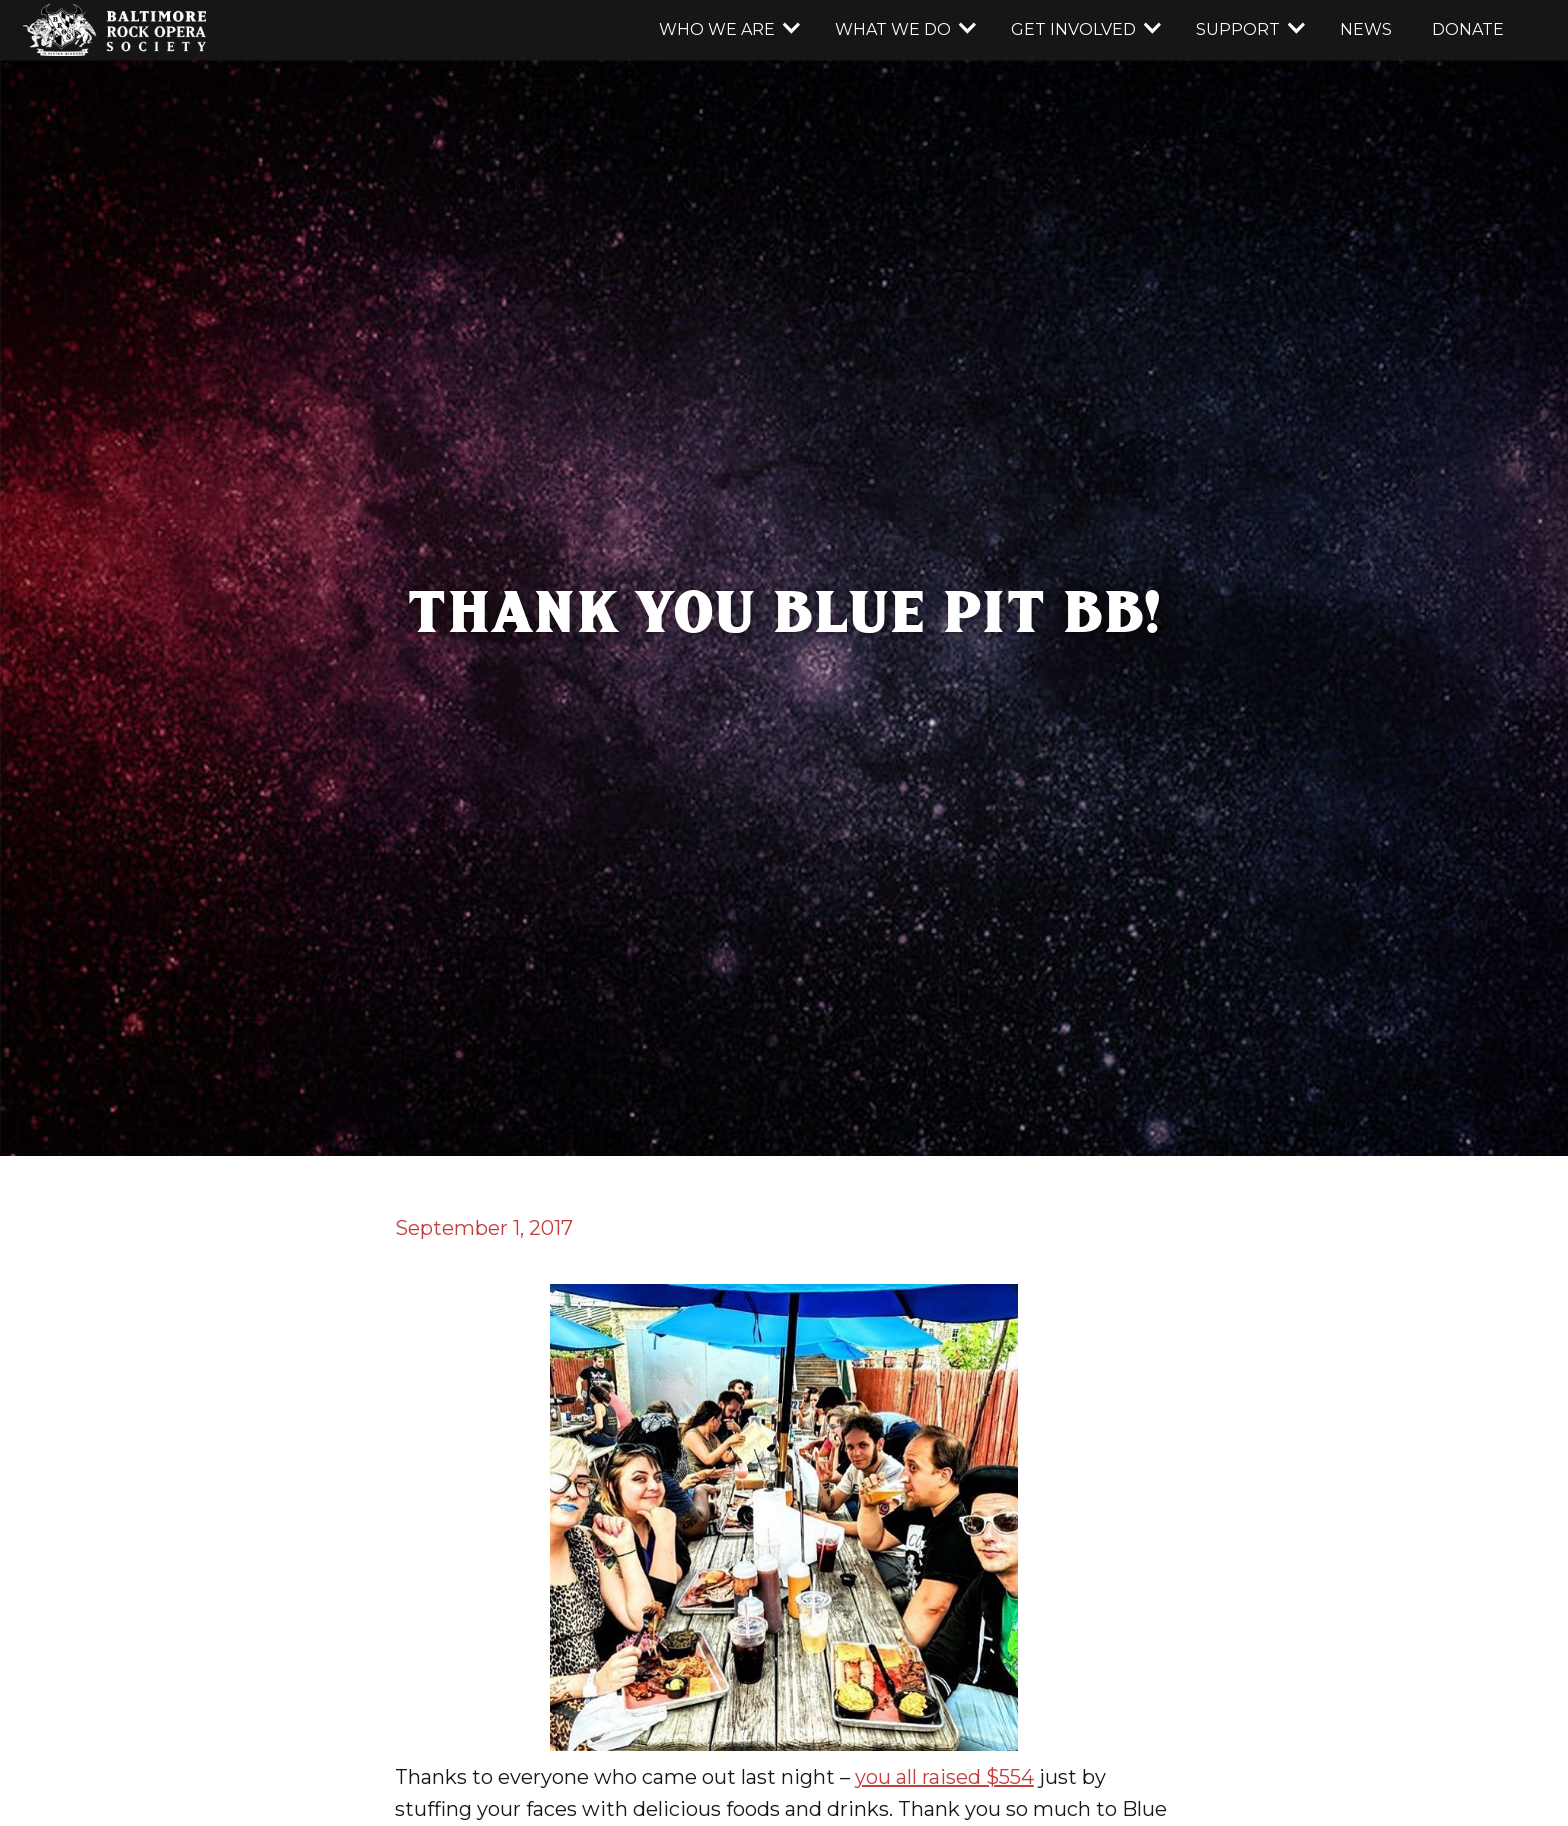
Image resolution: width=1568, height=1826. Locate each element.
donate (1468, 29)
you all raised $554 (944, 1777)
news (1366, 29)
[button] (727, 30)
